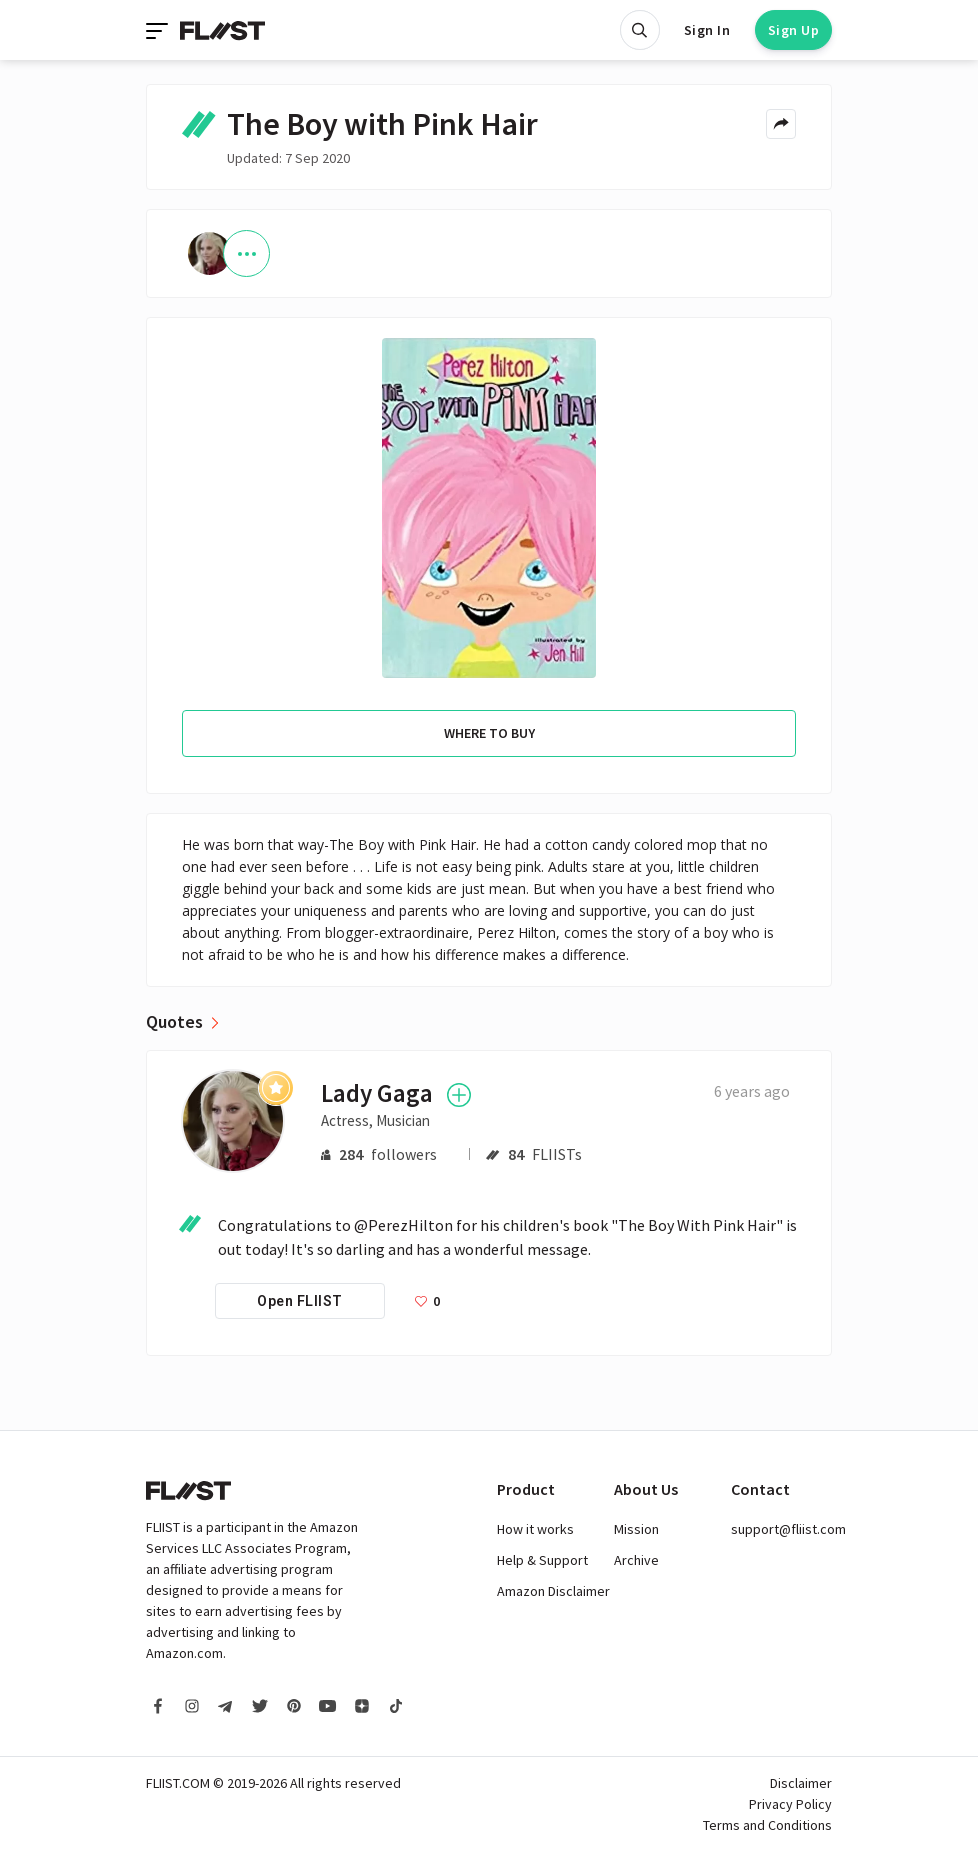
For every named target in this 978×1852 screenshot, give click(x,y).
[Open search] (640, 30)
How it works (535, 1529)
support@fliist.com (788, 1529)
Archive (636, 1560)
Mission (636, 1529)
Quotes (174, 1022)
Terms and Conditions (767, 1825)
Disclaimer (801, 1783)
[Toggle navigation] (159, 30)
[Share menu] (781, 124)
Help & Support (542, 1560)
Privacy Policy (790, 1804)
